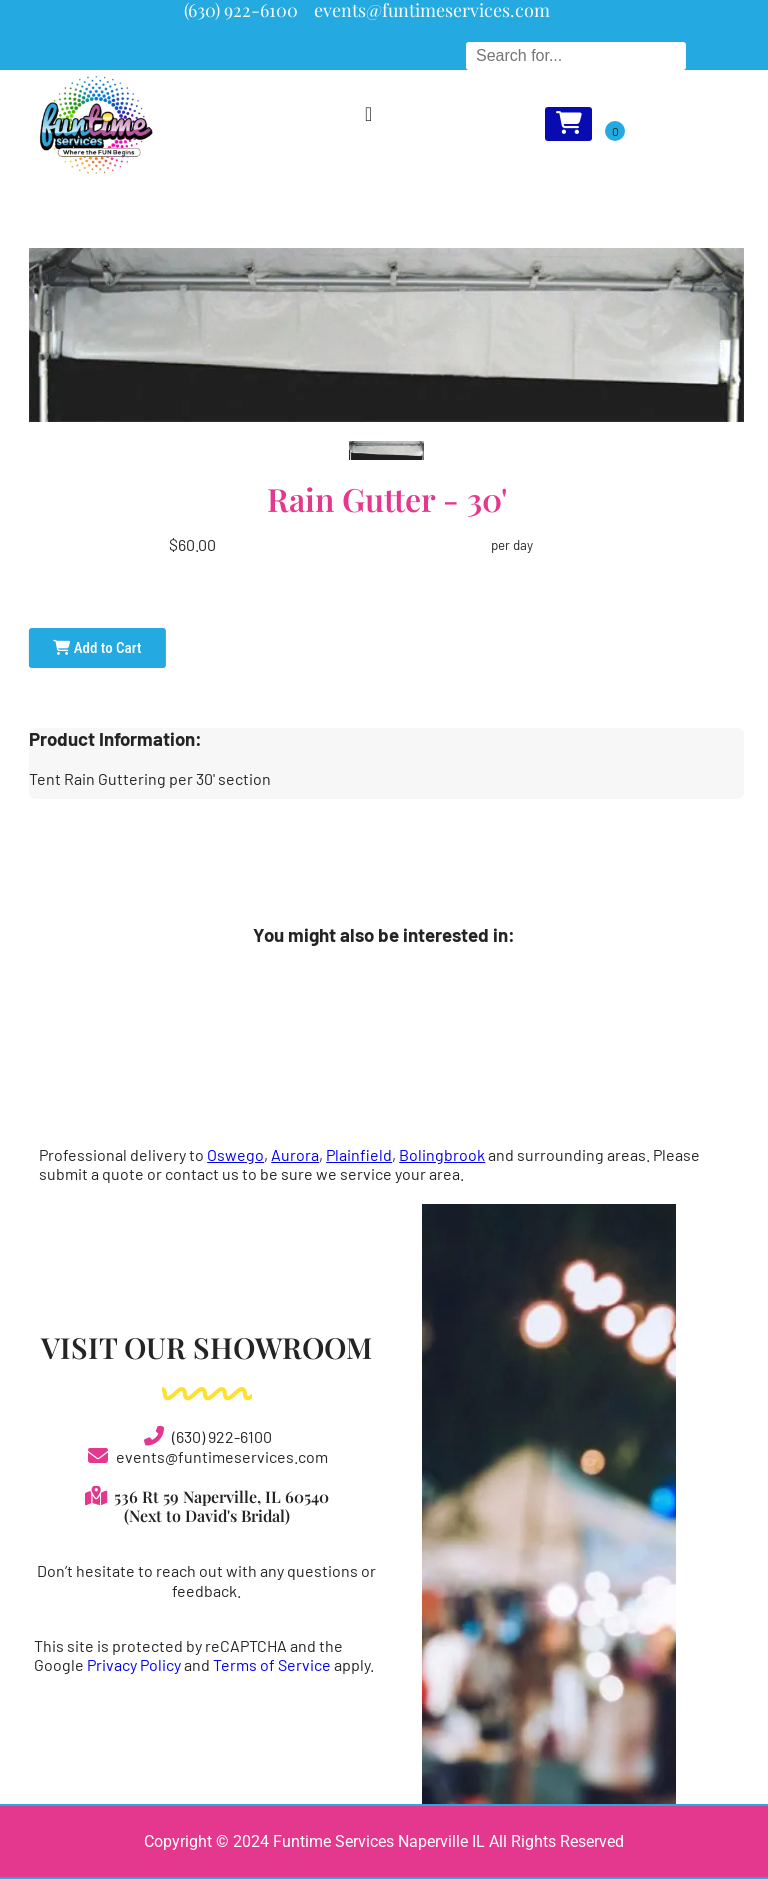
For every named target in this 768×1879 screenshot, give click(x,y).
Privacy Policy (134, 1664)
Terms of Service (272, 1664)
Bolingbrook (442, 1154)
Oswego (235, 1154)
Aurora (295, 1154)
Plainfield (359, 1154)
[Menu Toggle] (368, 114)
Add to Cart (97, 648)
